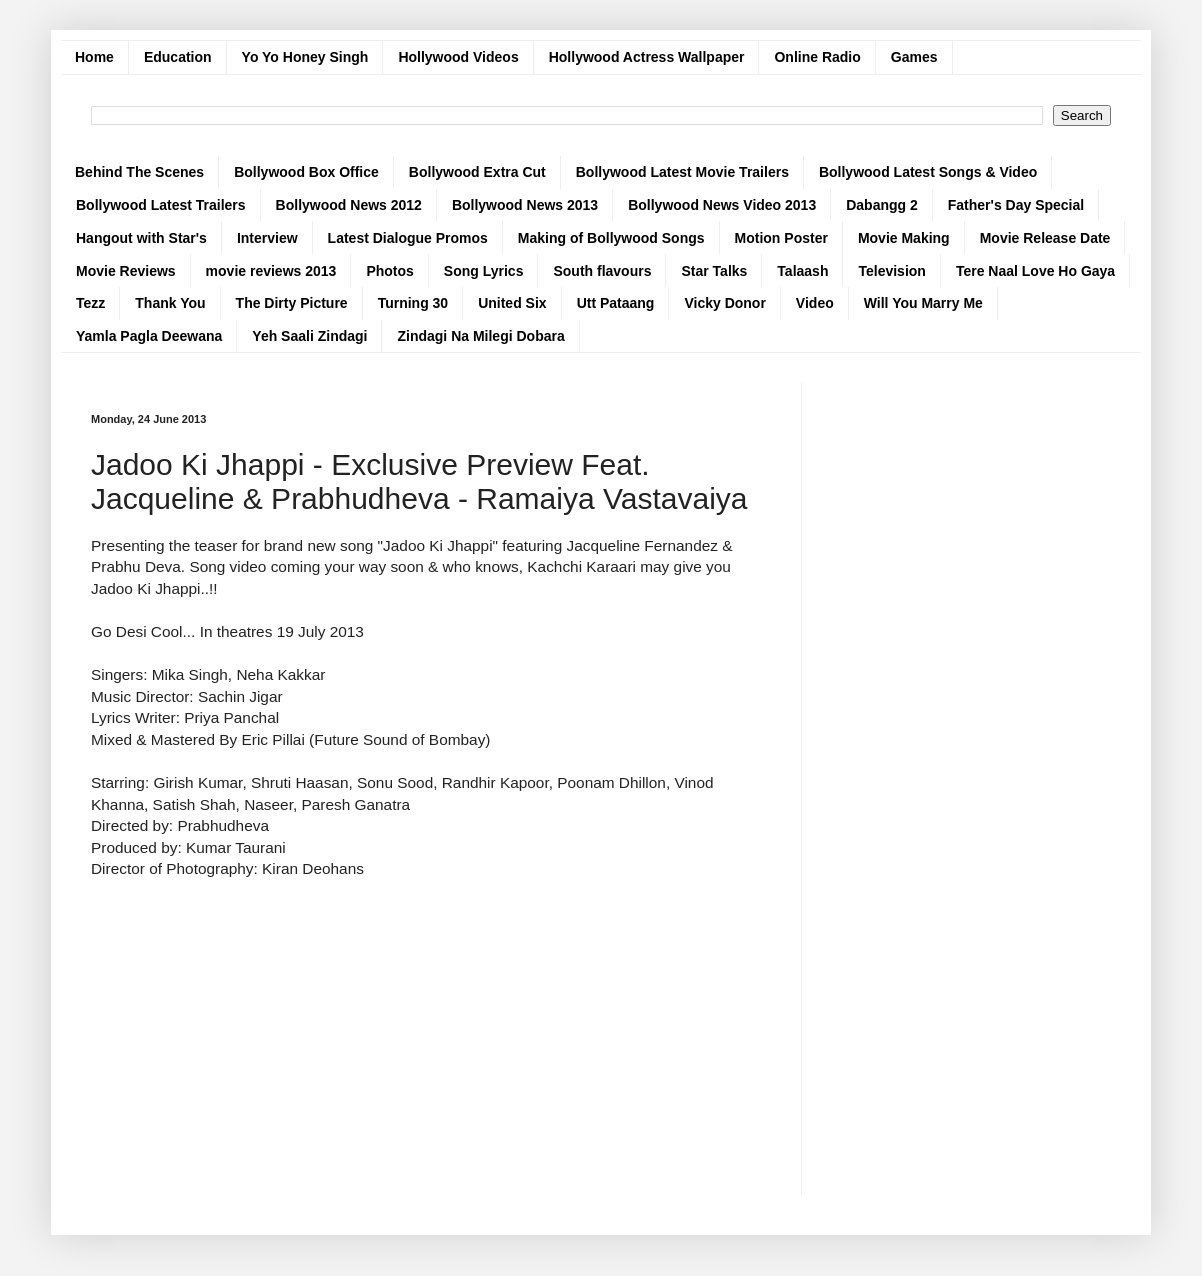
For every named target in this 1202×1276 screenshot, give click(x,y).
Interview (267, 238)
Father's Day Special (1016, 205)
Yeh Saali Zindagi (309, 336)
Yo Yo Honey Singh (305, 57)
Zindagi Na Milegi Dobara (480, 336)
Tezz (90, 303)
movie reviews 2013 (271, 271)
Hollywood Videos (458, 57)
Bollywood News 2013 (525, 205)
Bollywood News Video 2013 (722, 205)
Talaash (802, 271)
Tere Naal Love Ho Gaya (1035, 271)
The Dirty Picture (292, 303)
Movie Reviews (126, 271)
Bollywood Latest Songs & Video (928, 172)
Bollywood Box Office (306, 172)
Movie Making (904, 238)
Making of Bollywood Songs (611, 238)
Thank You (170, 303)
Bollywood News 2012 (349, 205)
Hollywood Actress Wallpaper (647, 57)
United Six (512, 303)
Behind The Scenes (139, 172)
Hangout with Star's (141, 238)
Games (914, 57)
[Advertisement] (431, 1020)
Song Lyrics (484, 271)
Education (178, 57)
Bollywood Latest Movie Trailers (682, 172)
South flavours (602, 271)
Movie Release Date (1045, 238)
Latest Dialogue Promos (408, 238)
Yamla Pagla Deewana (149, 336)
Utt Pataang (616, 303)
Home (94, 57)
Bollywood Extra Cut (477, 172)
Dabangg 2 (882, 205)
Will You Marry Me (923, 303)
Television (891, 271)
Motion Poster (781, 238)
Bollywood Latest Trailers (161, 205)
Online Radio (817, 57)
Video (815, 303)
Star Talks (714, 271)
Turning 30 (413, 303)
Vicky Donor (724, 303)
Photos (389, 271)
